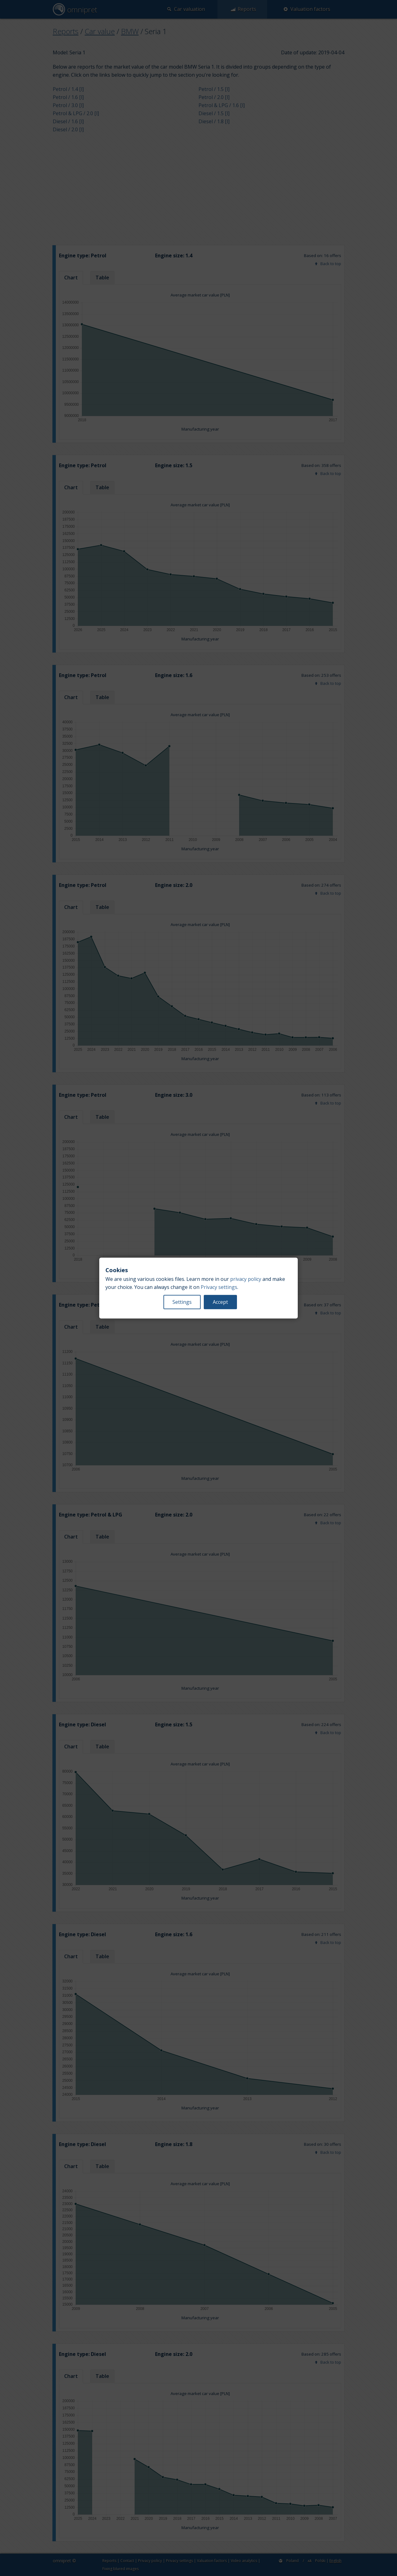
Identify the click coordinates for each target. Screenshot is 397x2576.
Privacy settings (219, 1287)
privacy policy (245, 1279)
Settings (182, 1302)
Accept (220, 1302)
